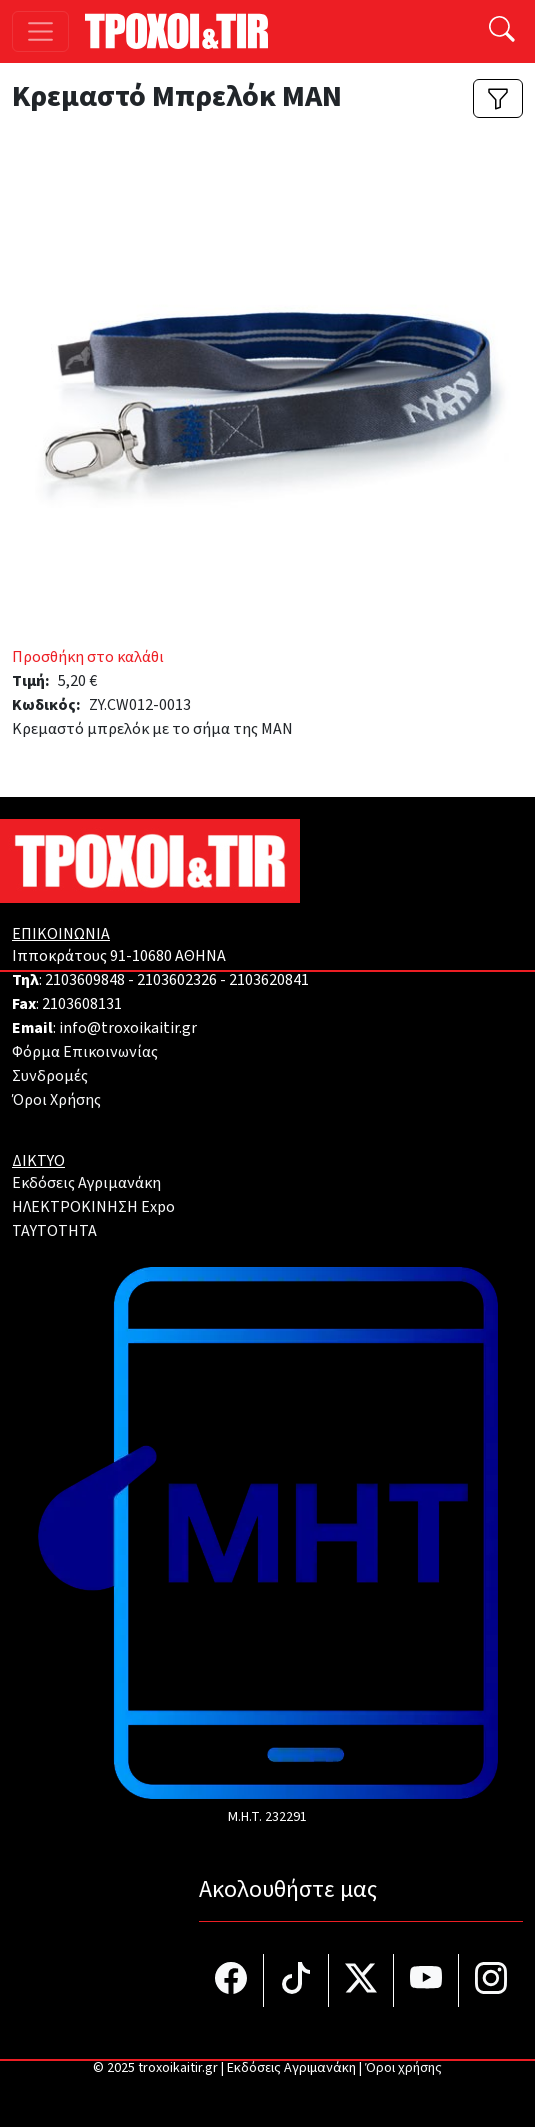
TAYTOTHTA (54, 1231)
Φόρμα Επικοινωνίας (85, 1052)
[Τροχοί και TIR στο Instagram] (491, 1980)
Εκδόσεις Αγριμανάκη (86, 1183)
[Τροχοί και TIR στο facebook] (231, 1980)
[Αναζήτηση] (502, 31)
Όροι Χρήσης (56, 1100)
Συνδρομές (50, 1076)
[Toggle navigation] (40, 31)
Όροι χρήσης (403, 2068)
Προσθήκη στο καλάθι (88, 657)
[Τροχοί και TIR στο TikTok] (296, 1980)
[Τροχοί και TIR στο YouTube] (426, 1980)
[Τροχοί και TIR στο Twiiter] (361, 1980)
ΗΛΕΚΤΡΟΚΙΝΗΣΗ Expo (93, 1207)
